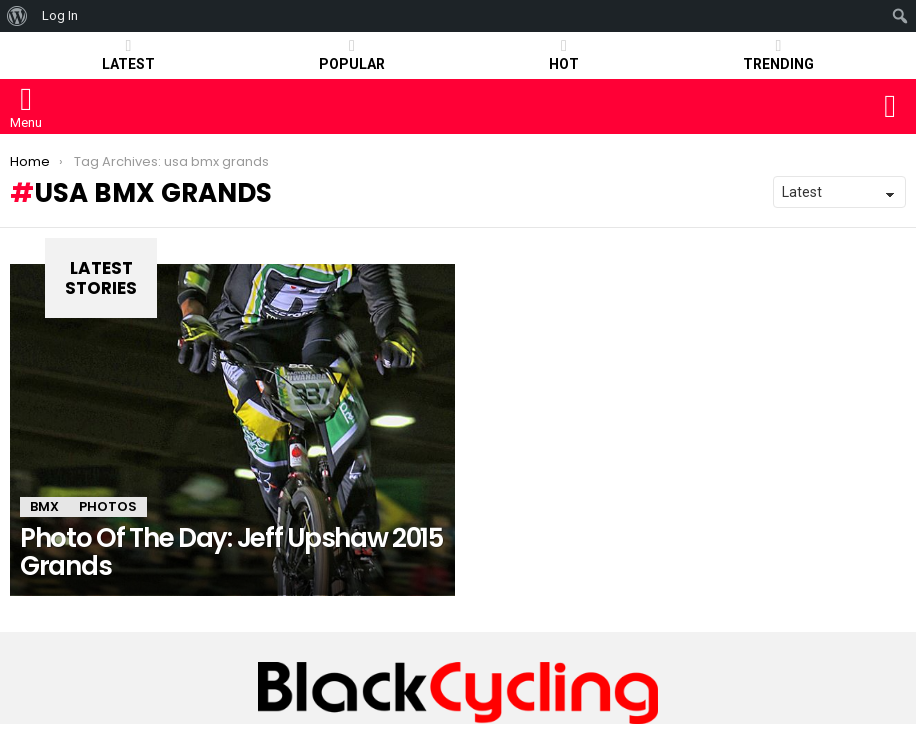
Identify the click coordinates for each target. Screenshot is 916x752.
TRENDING (778, 55)
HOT (564, 55)
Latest (128, 55)
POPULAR (352, 55)
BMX (44, 506)
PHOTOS (108, 506)
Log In (60, 15)
